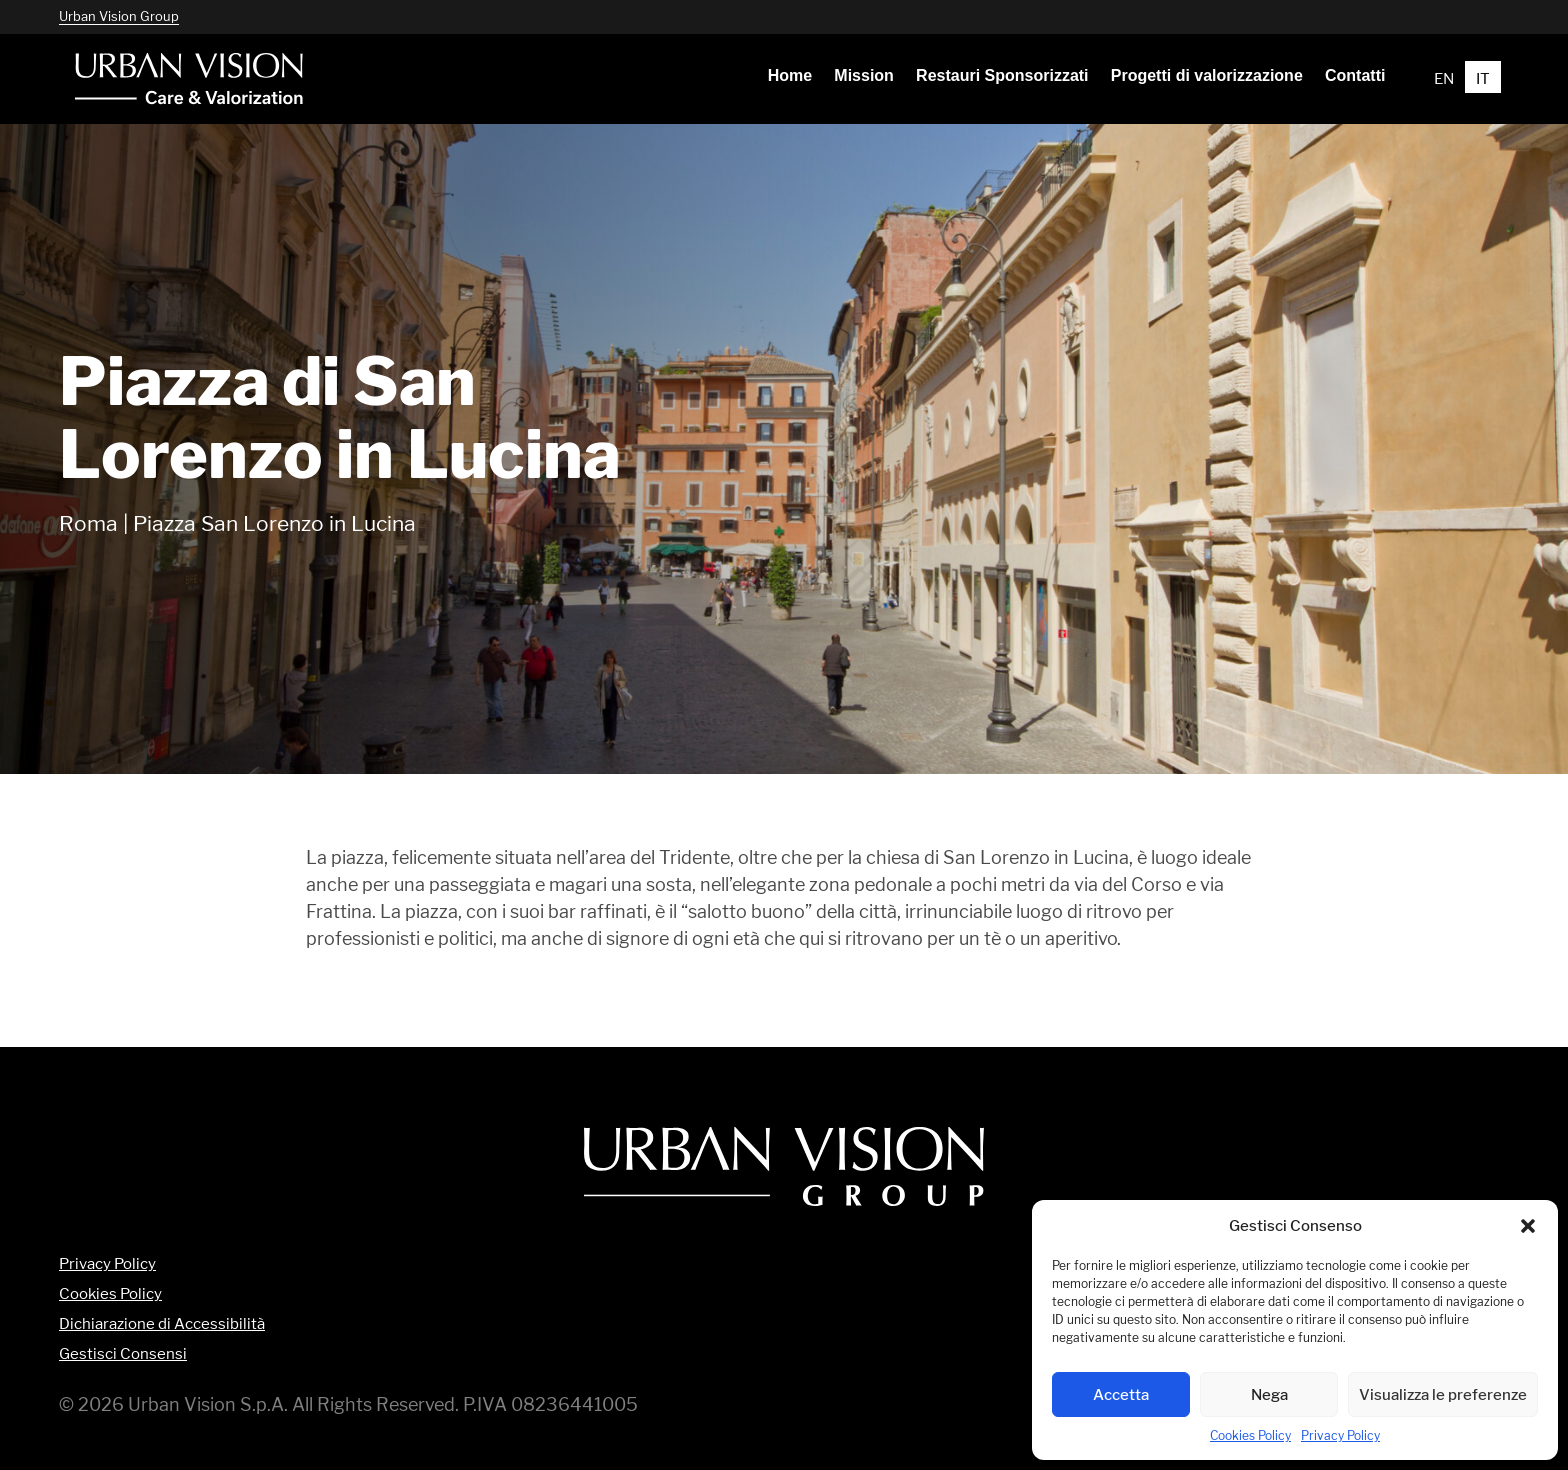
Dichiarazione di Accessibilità (162, 1324)
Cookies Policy (1250, 1435)
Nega (1269, 1394)
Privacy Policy (1340, 1435)
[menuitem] (790, 76)
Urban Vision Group (119, 16)
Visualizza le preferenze (1443, 1394)
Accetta (1121, 1394)
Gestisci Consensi (123, 1354)
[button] (1528, 1226)
